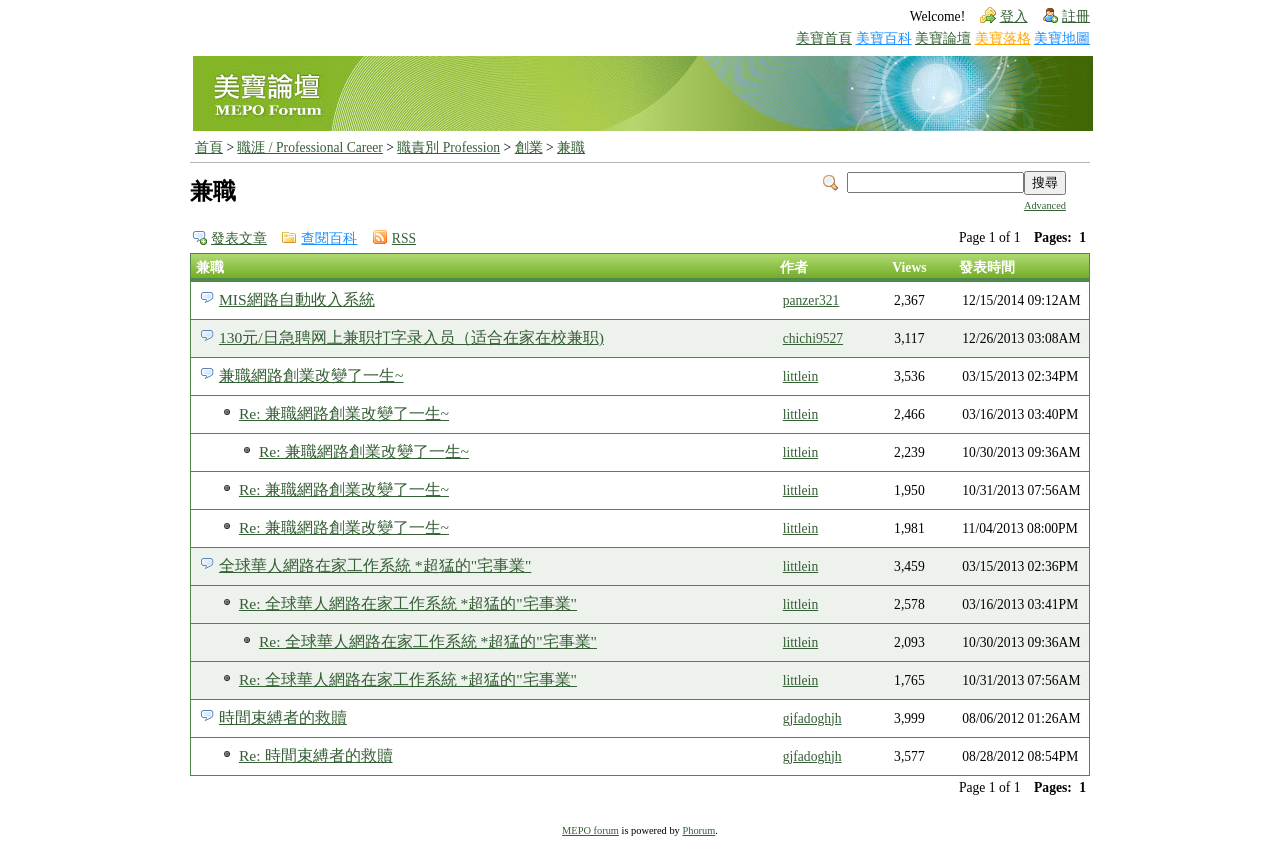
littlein (801, 376)
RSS (404, 238)
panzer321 (811, 300)
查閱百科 (329, 238)
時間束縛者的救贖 (283, 717)
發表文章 (239, 238)
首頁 (209, 147)
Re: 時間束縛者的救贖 (316, 755)
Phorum (698, 830)
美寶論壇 (943, 38)
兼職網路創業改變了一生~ (311, 375)
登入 (1014, 16)
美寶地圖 (1062, 38)
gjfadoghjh (812, 718)
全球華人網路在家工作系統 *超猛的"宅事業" (375, 565)
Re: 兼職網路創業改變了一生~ (344, 413)
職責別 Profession (448, 147)
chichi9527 (813, 338)
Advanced (1045, 205)
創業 (529, 147)
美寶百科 (884, 38)
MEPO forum (590, 830)
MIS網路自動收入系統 (297, 299)
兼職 (571, 147)
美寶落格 (1003, 38)
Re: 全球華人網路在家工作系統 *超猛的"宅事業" (408, 603)
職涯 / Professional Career (309, 147)
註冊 (1076, 16)
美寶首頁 (824, 38)
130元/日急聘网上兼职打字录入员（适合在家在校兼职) (411, 337)
